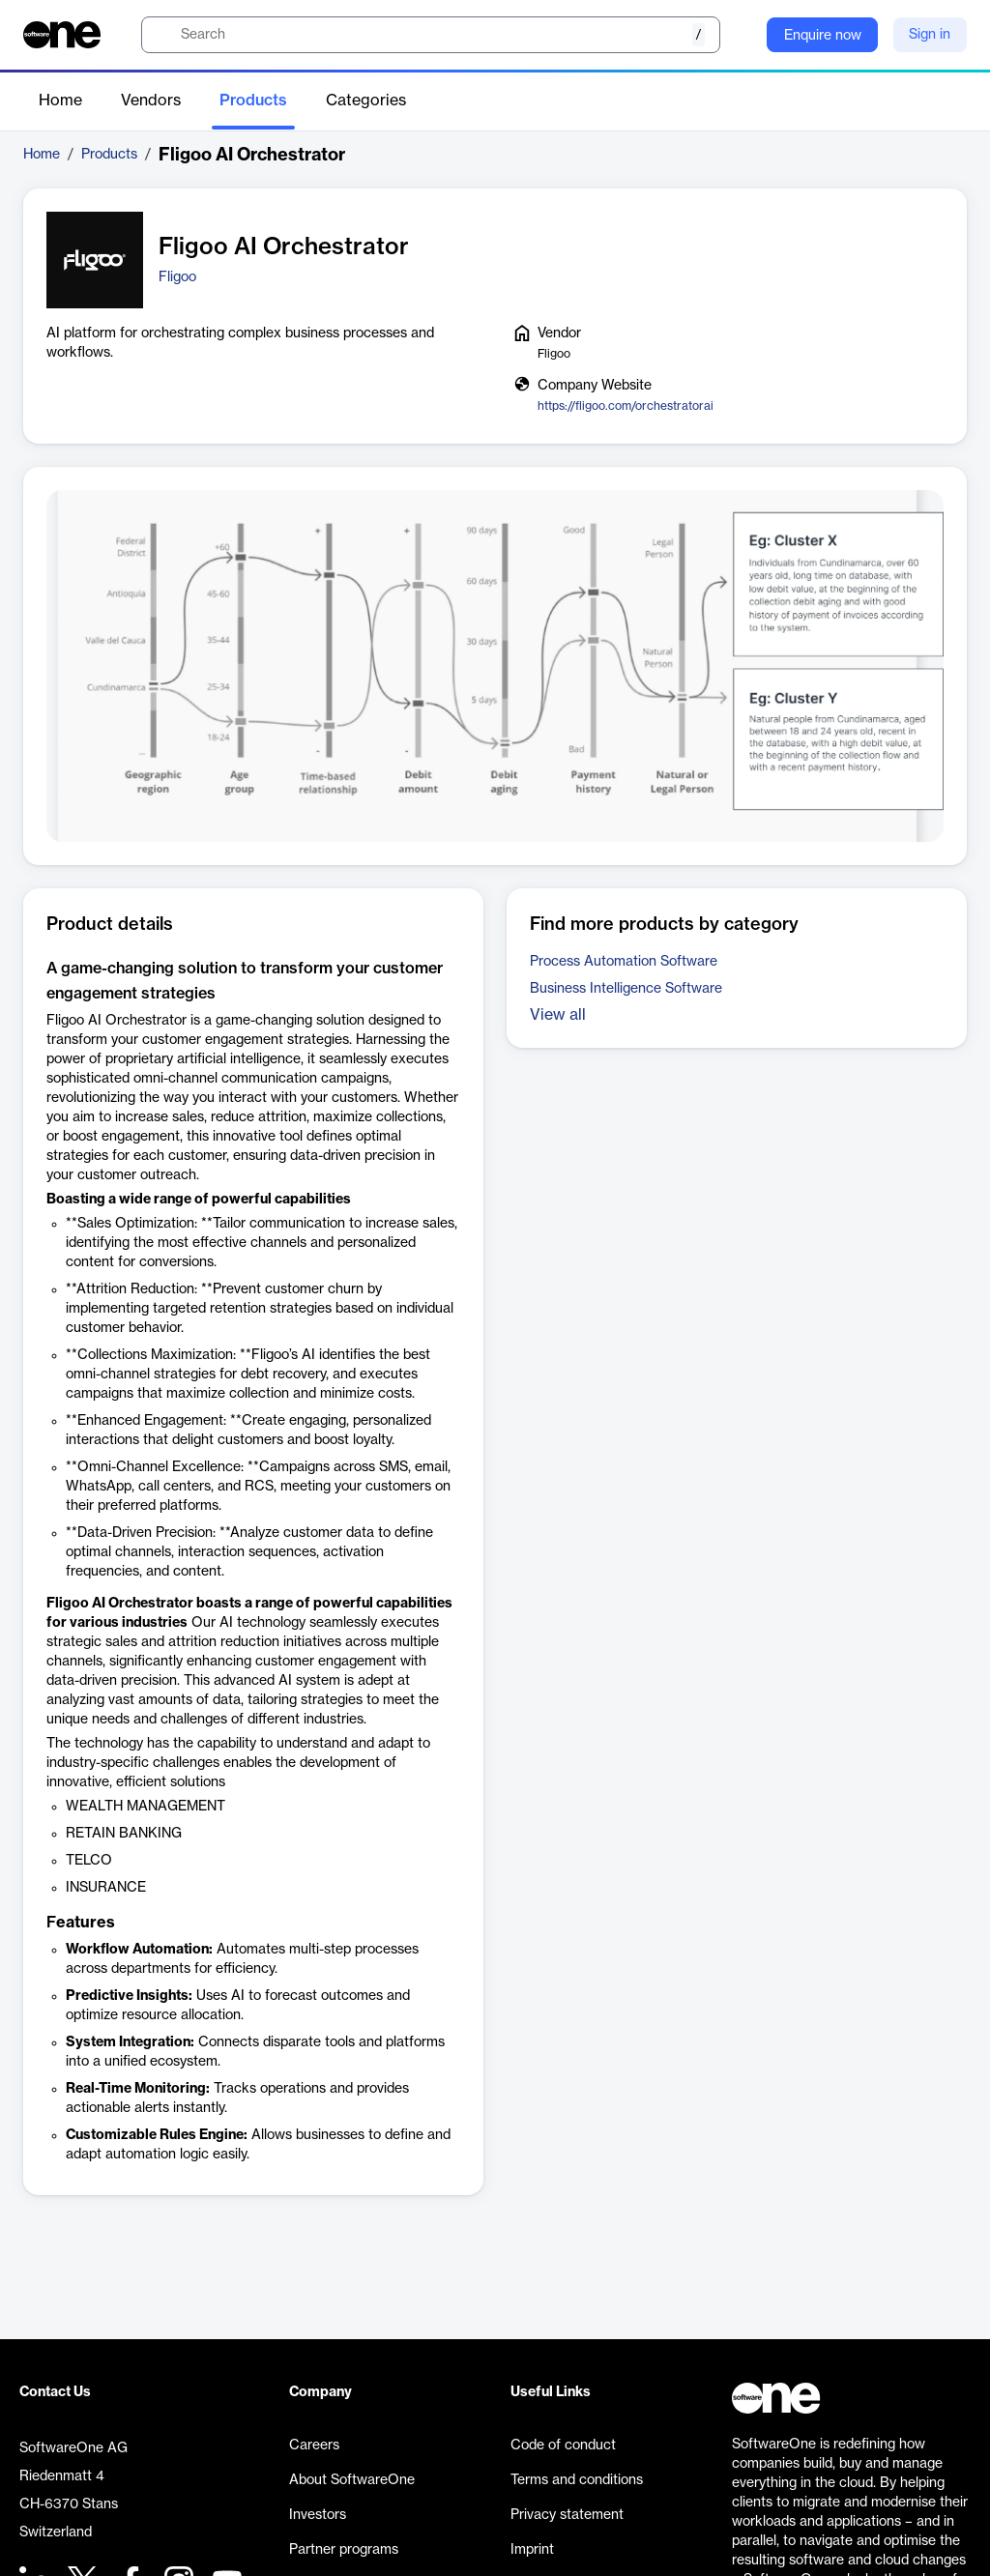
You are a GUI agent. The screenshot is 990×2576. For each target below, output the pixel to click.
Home (60, 100)
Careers (314, 2445)
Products (253, 100)
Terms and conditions (576, 2480)
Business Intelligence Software (626, 989)
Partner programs (343, 2550)
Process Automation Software (623, 962)
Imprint (532, 2550)
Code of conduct (563, 2445)
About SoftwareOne (352, 2480)
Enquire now (822, 36)
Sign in (929, 35)
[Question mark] (739, 34)
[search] (430, 34)
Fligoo (177, 277)
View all (558, 1015)
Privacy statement (567, 2515)
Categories (366, 100)
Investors (317, 2515)
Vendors (151, 100)
